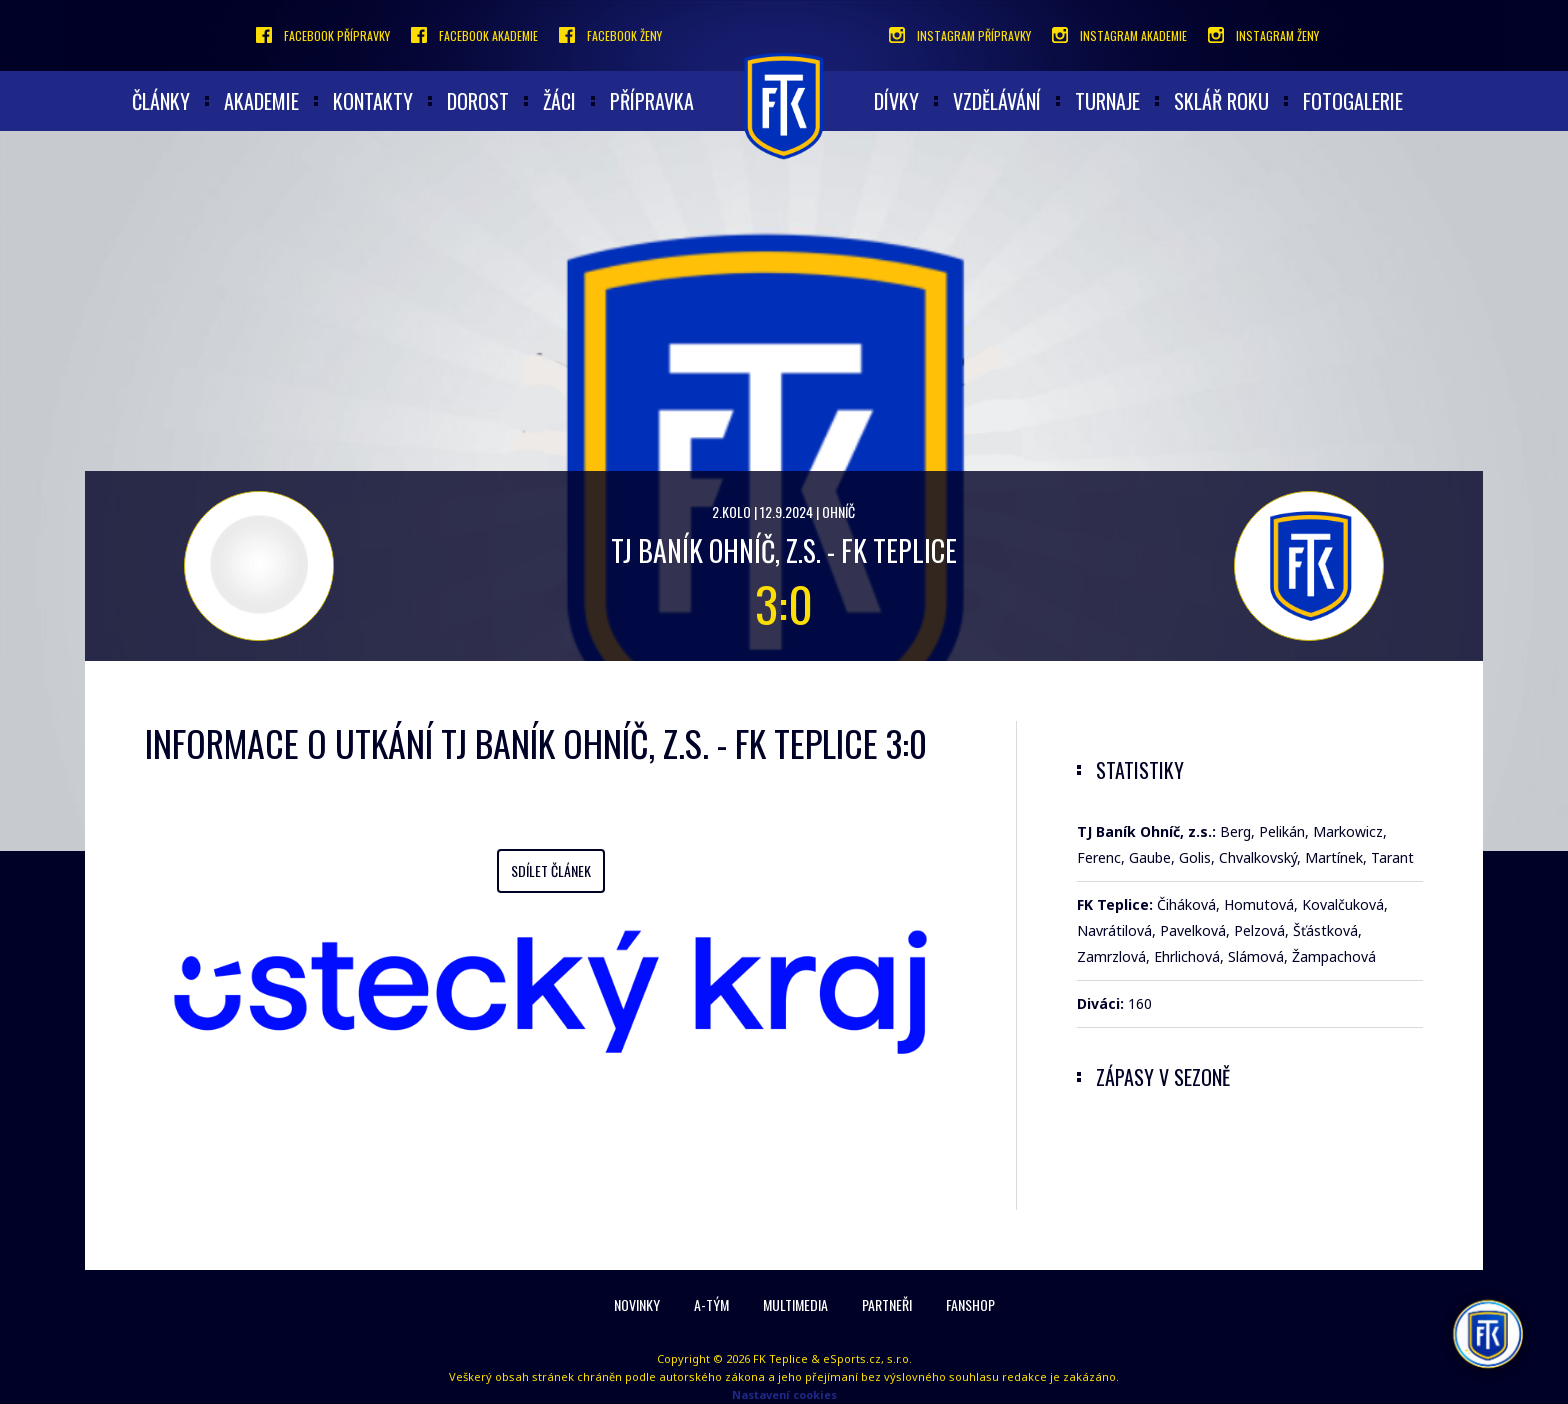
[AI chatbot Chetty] (1488, 1334)
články (161, 101)
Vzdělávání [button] (997, 101)
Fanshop (970, 1304)
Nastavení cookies (784, 1394)
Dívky (896, 101)
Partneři (887, 1304)
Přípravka (652, 101)
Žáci (559, 101)
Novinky (637, 1304)
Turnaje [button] (1107, 101)
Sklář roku (1221, 101)
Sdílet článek (551, 870)
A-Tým (711, 1304)
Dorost (478, 101)
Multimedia (795, 1304)
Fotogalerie (1353, 101)
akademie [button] (261, 101)
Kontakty (373, 101)
